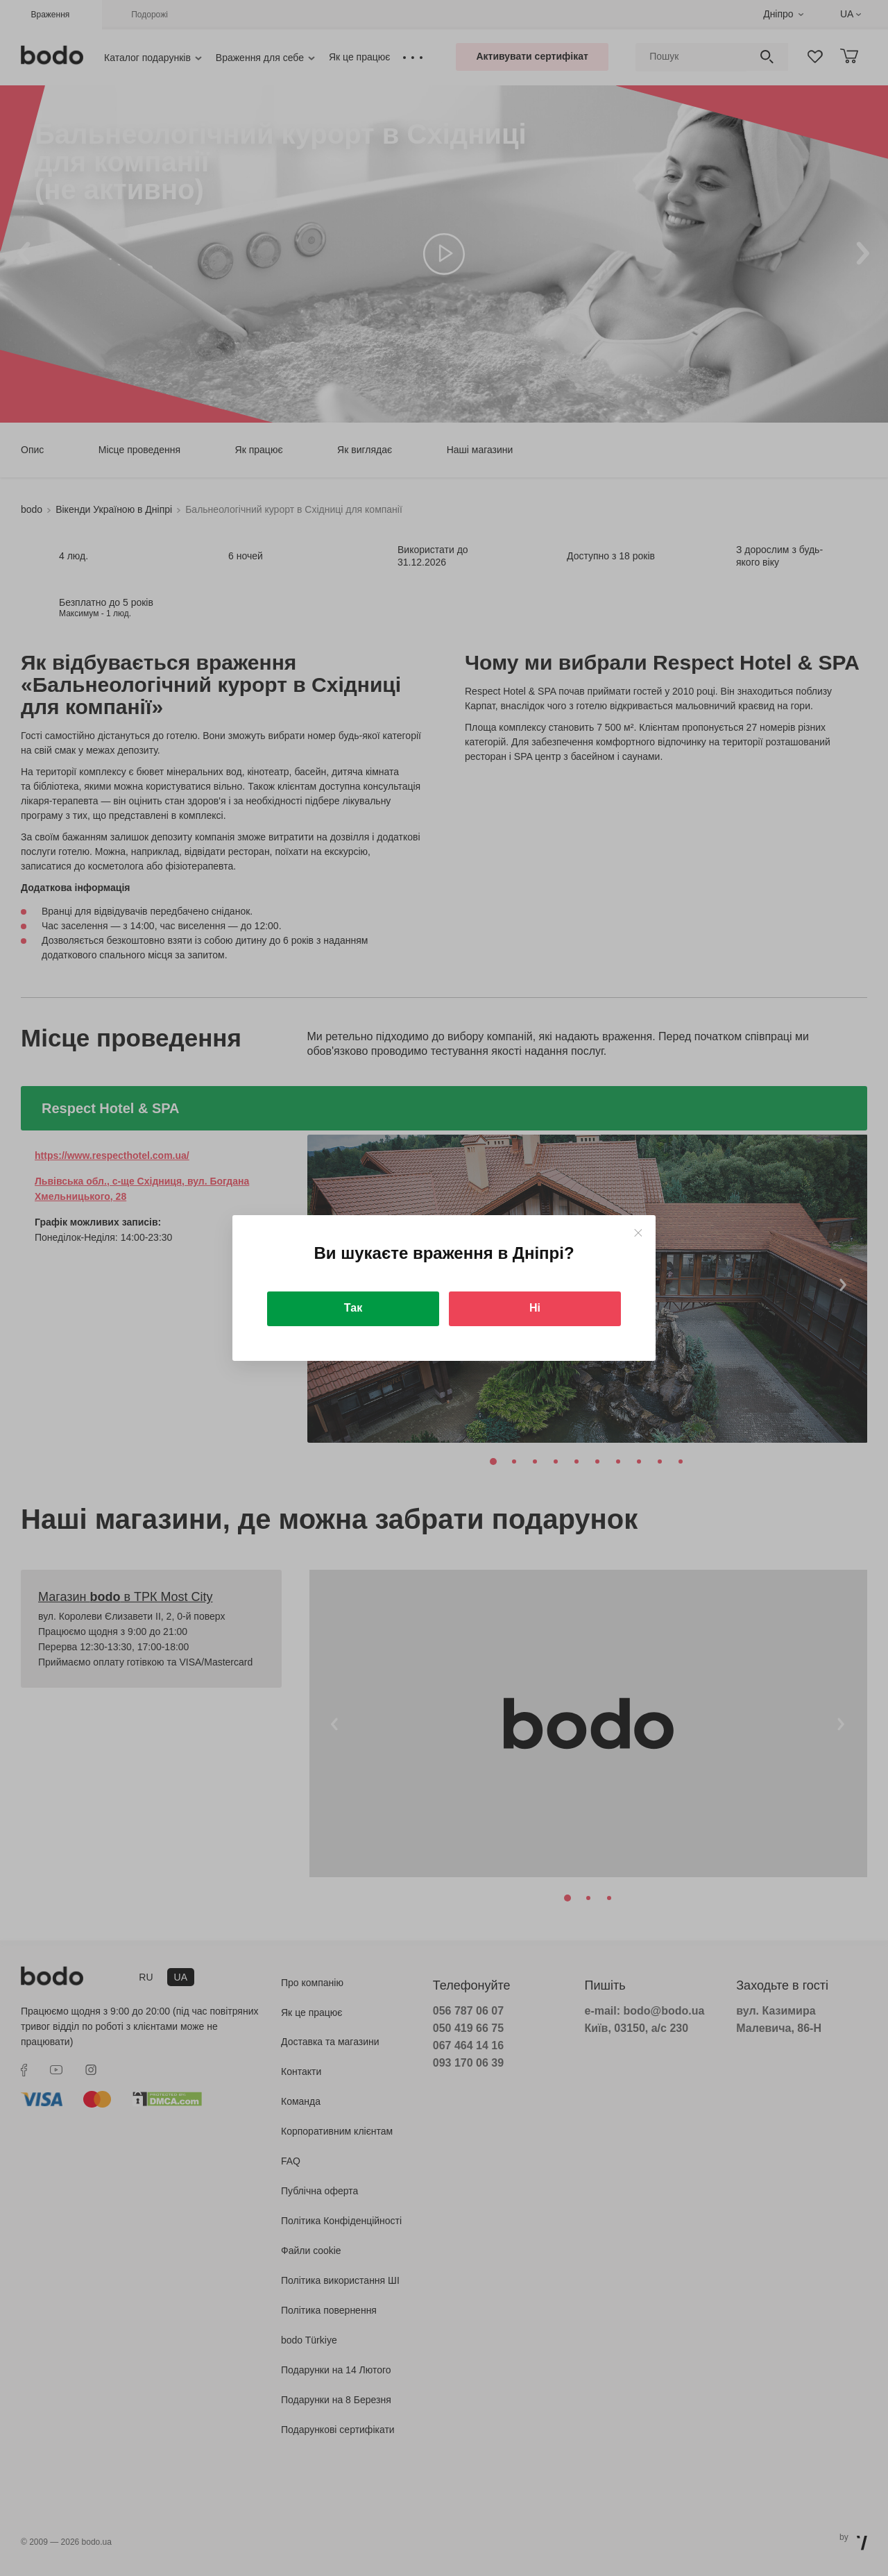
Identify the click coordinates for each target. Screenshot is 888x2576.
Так (353, 1308)
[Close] (638, 1233)
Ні (534, 1308)
